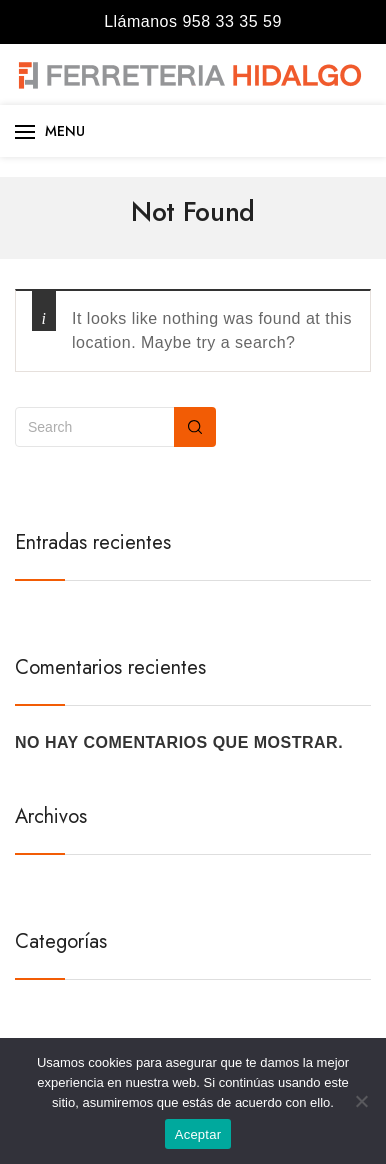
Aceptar (198, 1134)
